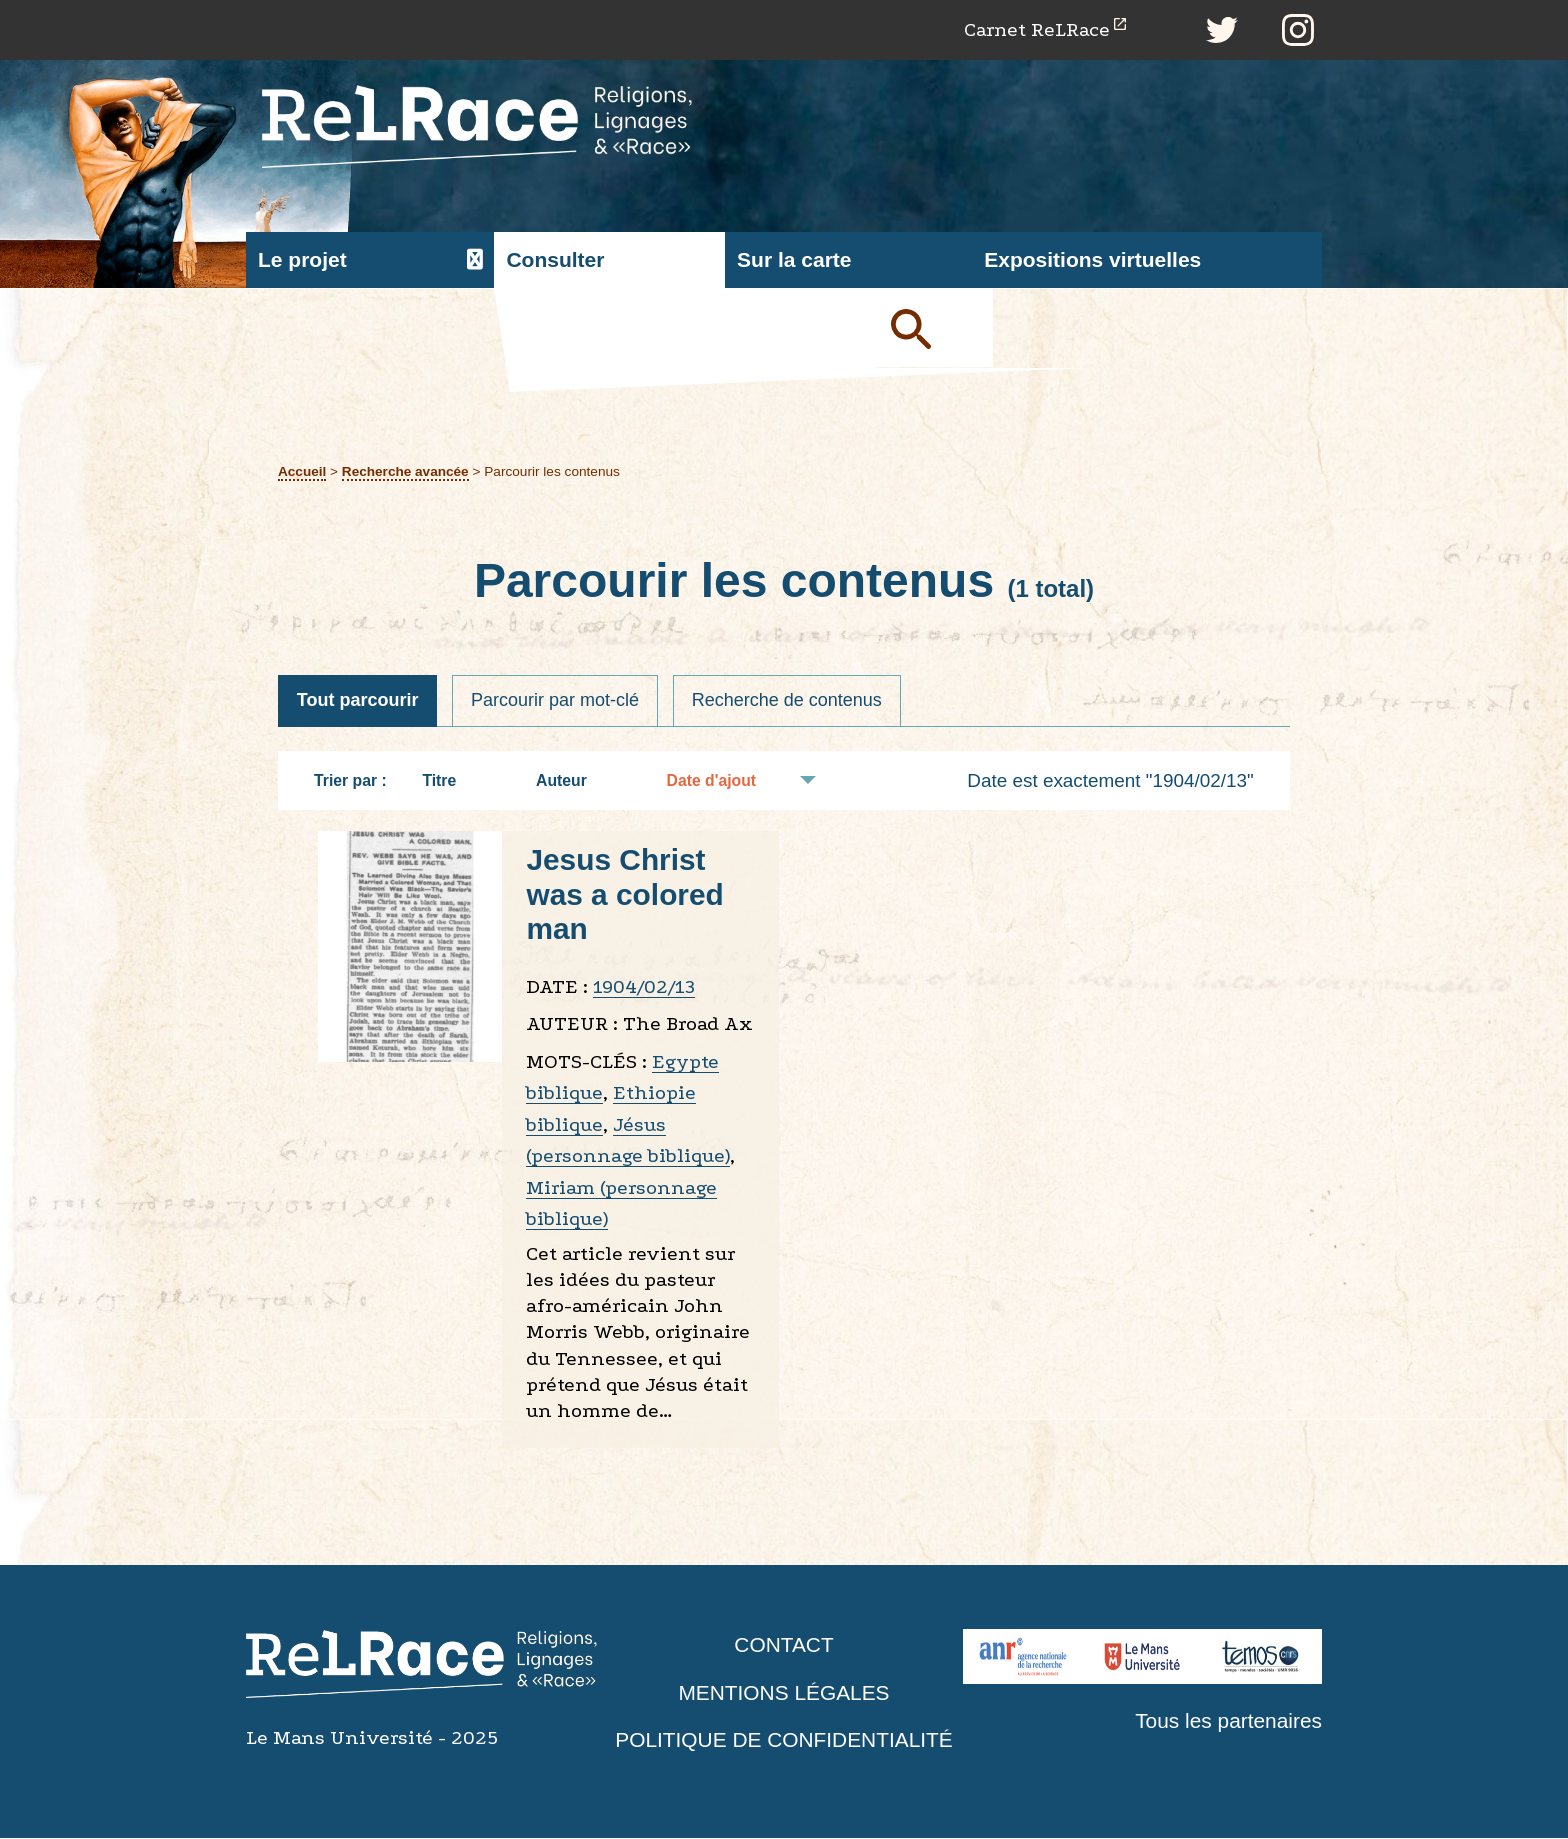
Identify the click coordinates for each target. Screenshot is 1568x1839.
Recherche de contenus (788, 701)
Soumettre (934, 328)
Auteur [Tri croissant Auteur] (571, 780)
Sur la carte (794, 260)
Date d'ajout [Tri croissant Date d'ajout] (722, 780)
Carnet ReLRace (1035, 29)
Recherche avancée (405, 471)
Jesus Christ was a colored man (625, 895)
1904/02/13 (644, 986)
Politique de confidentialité (784, 1740)
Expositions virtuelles (1092, 260)
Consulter (555, 260)
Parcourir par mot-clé (556, 701)
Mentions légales (784, 1692)
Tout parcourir (358, 701)
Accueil (302, 471)
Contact (784, 1645)
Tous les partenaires (1228, 1721)
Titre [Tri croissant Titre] (449, 780)
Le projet (302, 260)
